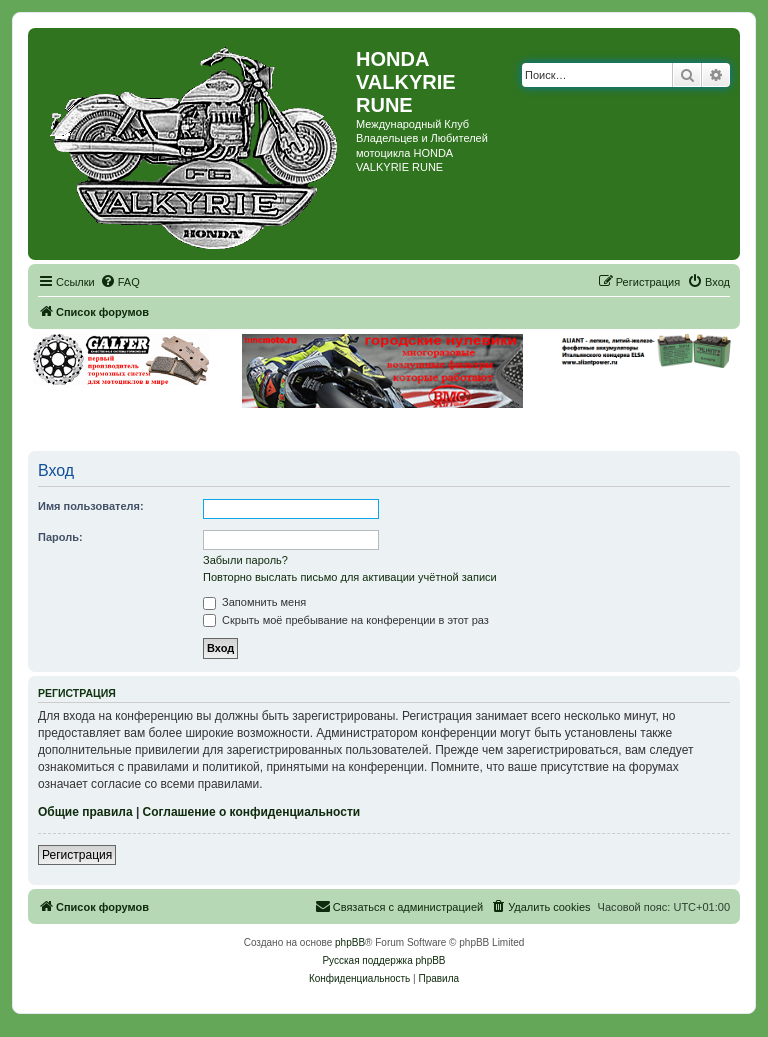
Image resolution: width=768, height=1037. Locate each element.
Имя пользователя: (91, 506)
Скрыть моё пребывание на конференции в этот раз (346, 620)
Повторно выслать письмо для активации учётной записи (350, 577)
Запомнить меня (254, 602)
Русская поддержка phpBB (383, 960)
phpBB (350, 942)
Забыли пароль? (245, 560)
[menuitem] (120, 282)
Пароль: (60, 537)
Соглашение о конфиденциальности (252, 812)
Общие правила (85, 812)
